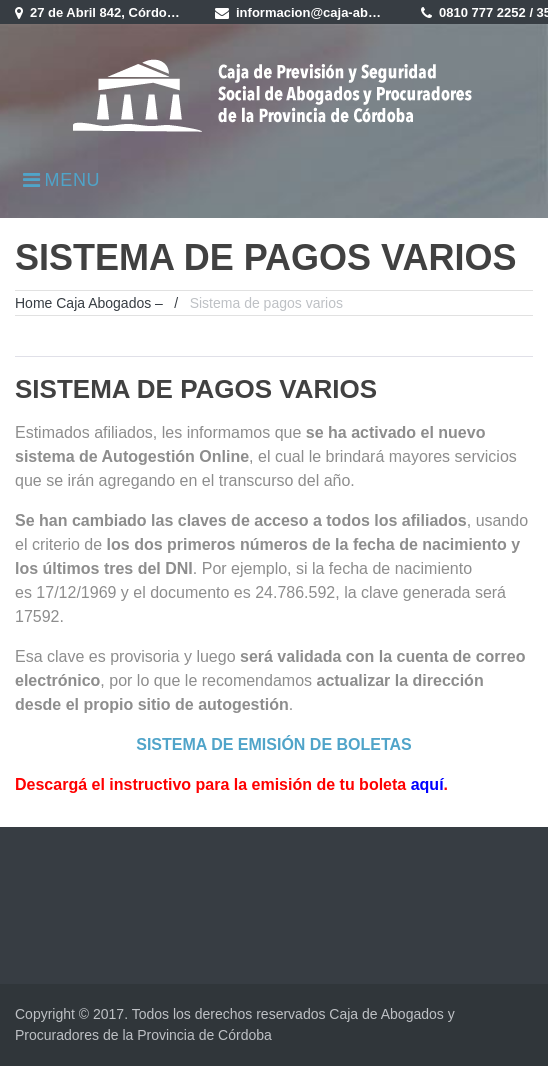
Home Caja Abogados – (89, 303)
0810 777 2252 (482, 12)
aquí (427, 784)
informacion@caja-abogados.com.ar (348, 12)
